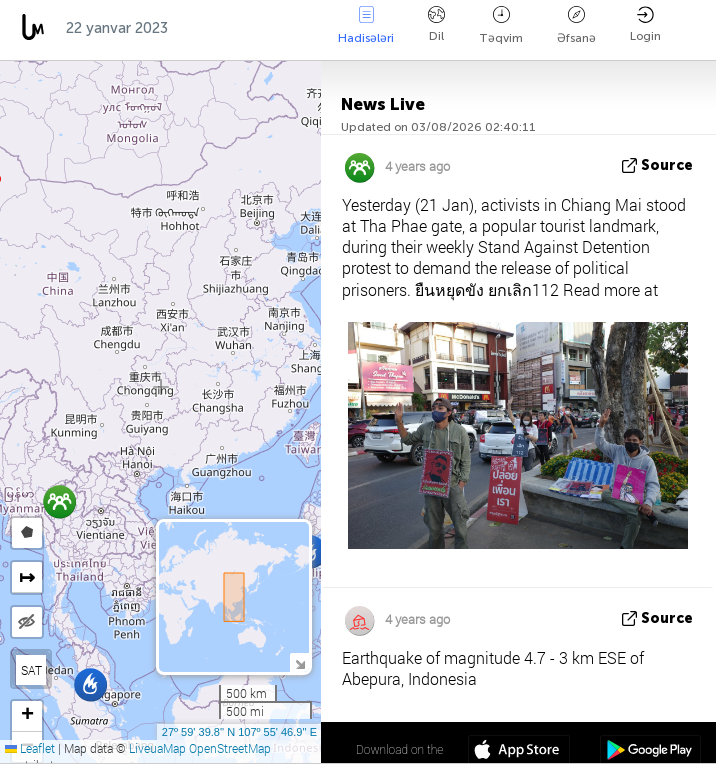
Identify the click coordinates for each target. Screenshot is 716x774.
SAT (31, 670)
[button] (90, 684)
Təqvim (501, 25)
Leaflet (30, 748)
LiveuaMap (157, 748)
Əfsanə (576, 25)
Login (645, 24)
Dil (436, 24)
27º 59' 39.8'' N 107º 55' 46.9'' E (239, 732)
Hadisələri (366, 25)
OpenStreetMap (230, 748)
